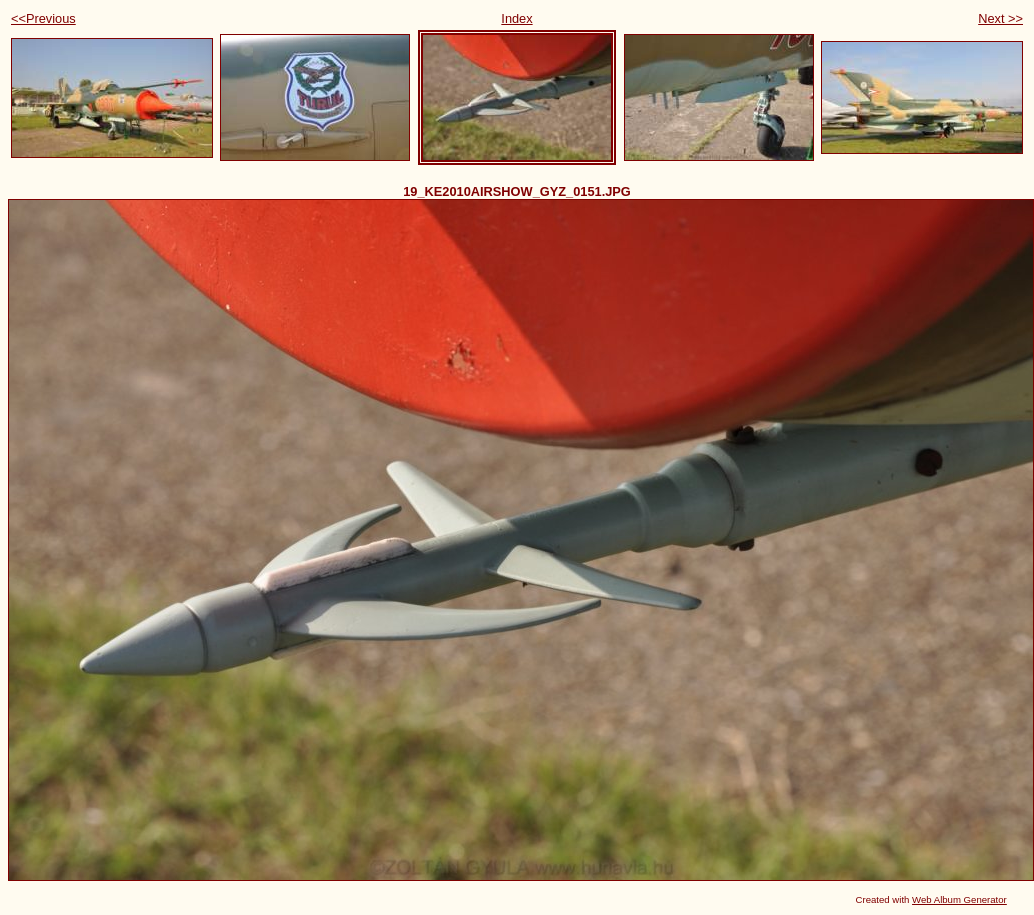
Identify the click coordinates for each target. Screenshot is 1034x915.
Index (516, 18)
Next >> (1000, 18)
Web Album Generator (959, 899)
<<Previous (43, 18)
